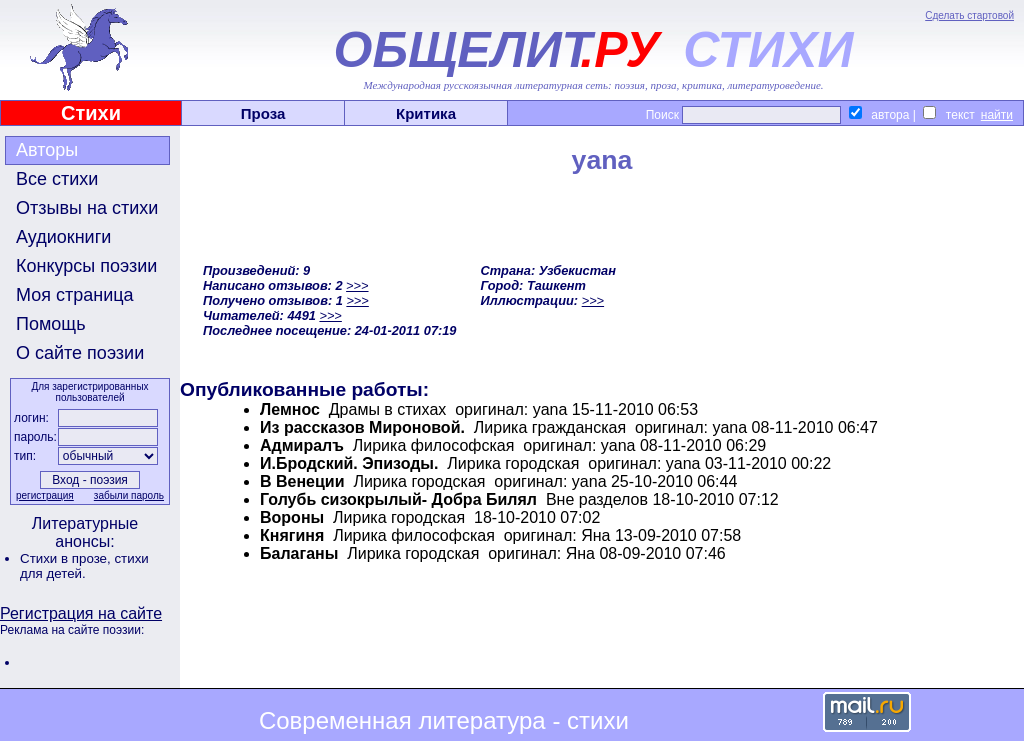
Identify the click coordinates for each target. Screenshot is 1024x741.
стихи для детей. (84, 566)
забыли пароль (129, 495)
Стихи (91, 113)
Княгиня (292, 535)
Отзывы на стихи (87, 208)
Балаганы (299, 553)
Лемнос (290, 409)
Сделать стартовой (969, 15)
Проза (263, 113)
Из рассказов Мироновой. (362, 427)
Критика (426, 113)
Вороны (292, 517)
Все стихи (57, 179)
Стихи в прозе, (67, 558)
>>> (357, 285)
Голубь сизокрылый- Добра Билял (398, 499)
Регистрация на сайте (81, 613)
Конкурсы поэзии (86, 266)
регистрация (45, 495)
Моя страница (75, 295)
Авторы (47, 150)
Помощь (51, 324)
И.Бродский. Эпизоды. (349, 463)
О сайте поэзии (80, 353)
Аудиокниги (63, 237)
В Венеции (302, 481)
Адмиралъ (302, 445)
